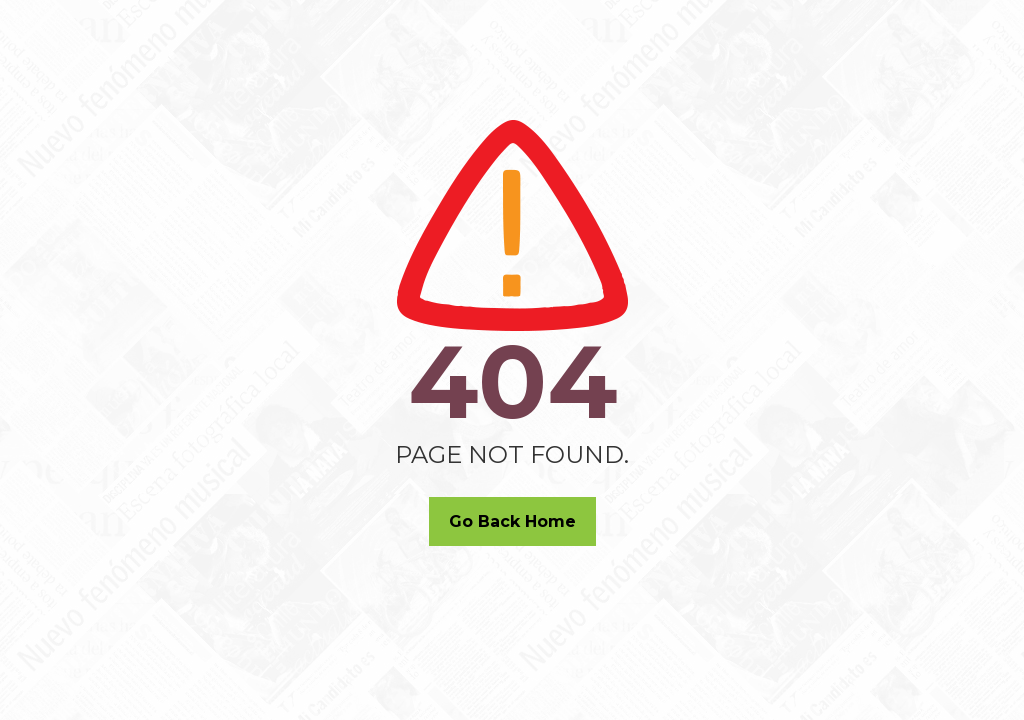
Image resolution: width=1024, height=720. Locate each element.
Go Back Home (512, 521)
